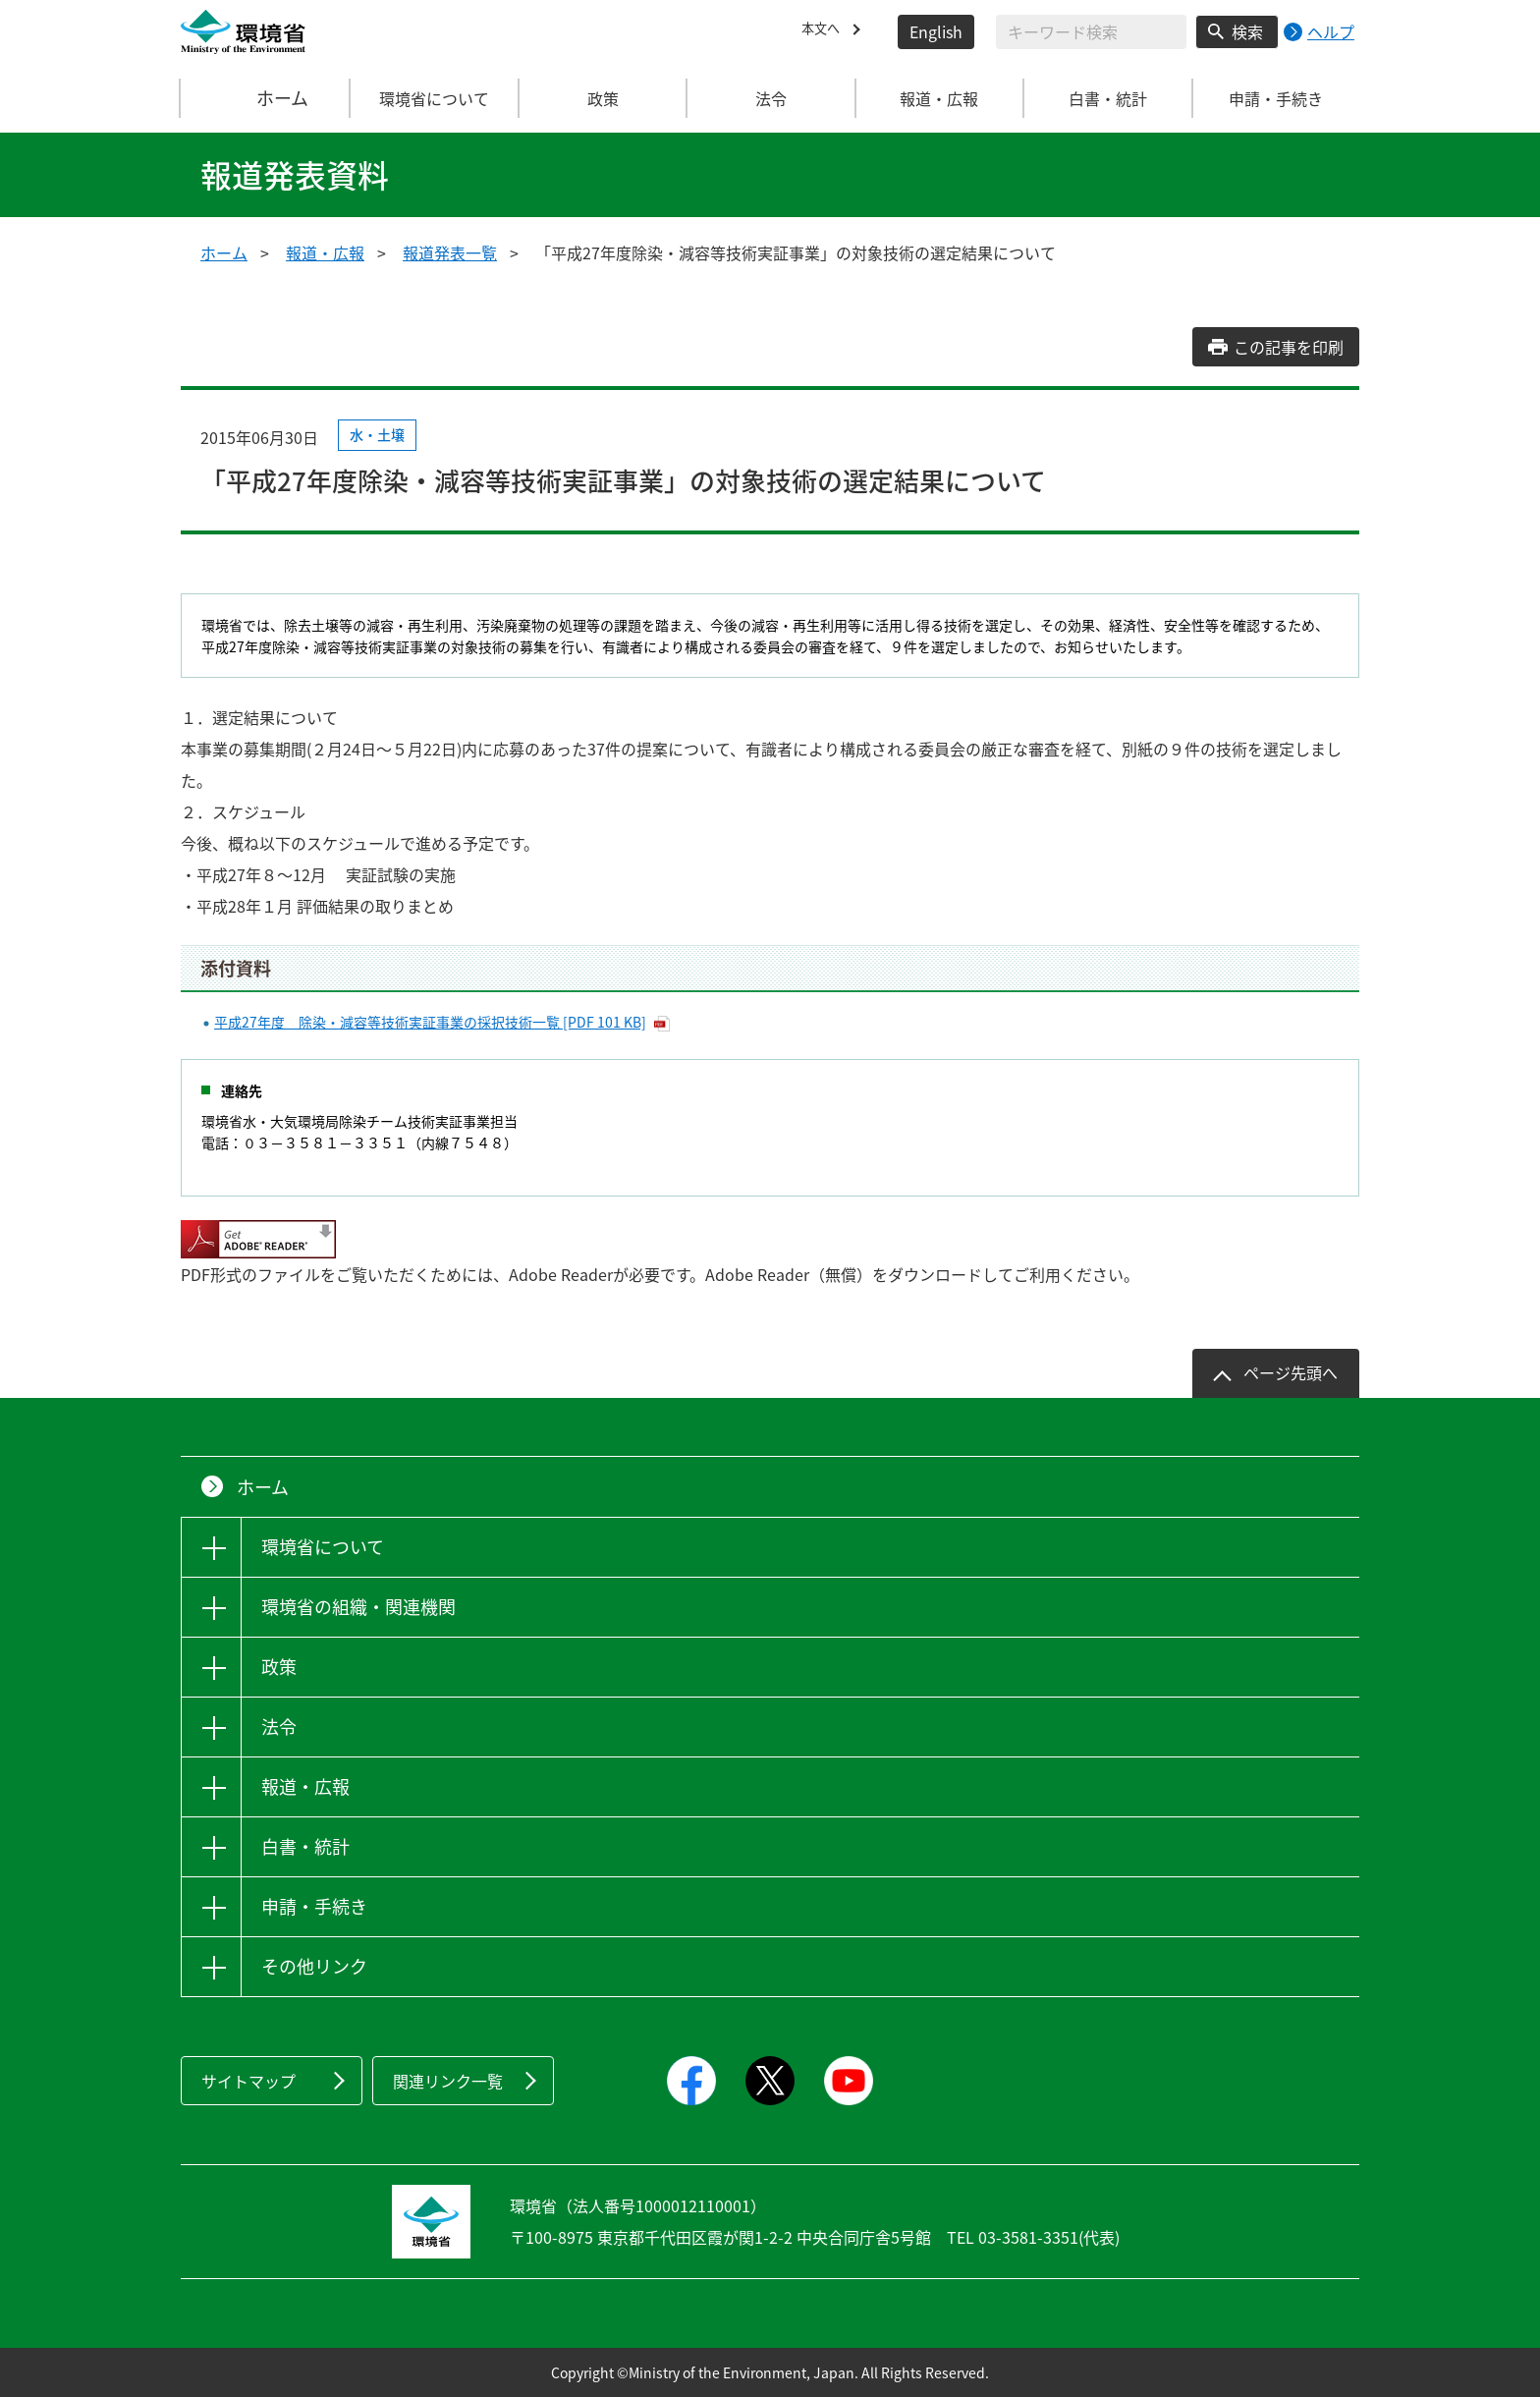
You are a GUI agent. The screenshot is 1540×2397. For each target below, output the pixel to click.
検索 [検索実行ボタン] (1247, 31)
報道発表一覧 (450, 252)
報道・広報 (325, 252)
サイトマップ (248, 2080)
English (935, 31)
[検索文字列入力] (1091, 32)
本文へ (825, 31)
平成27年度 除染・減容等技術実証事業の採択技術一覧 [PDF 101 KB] (430, 1021)
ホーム (266, 98)
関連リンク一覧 (448, 2080)
